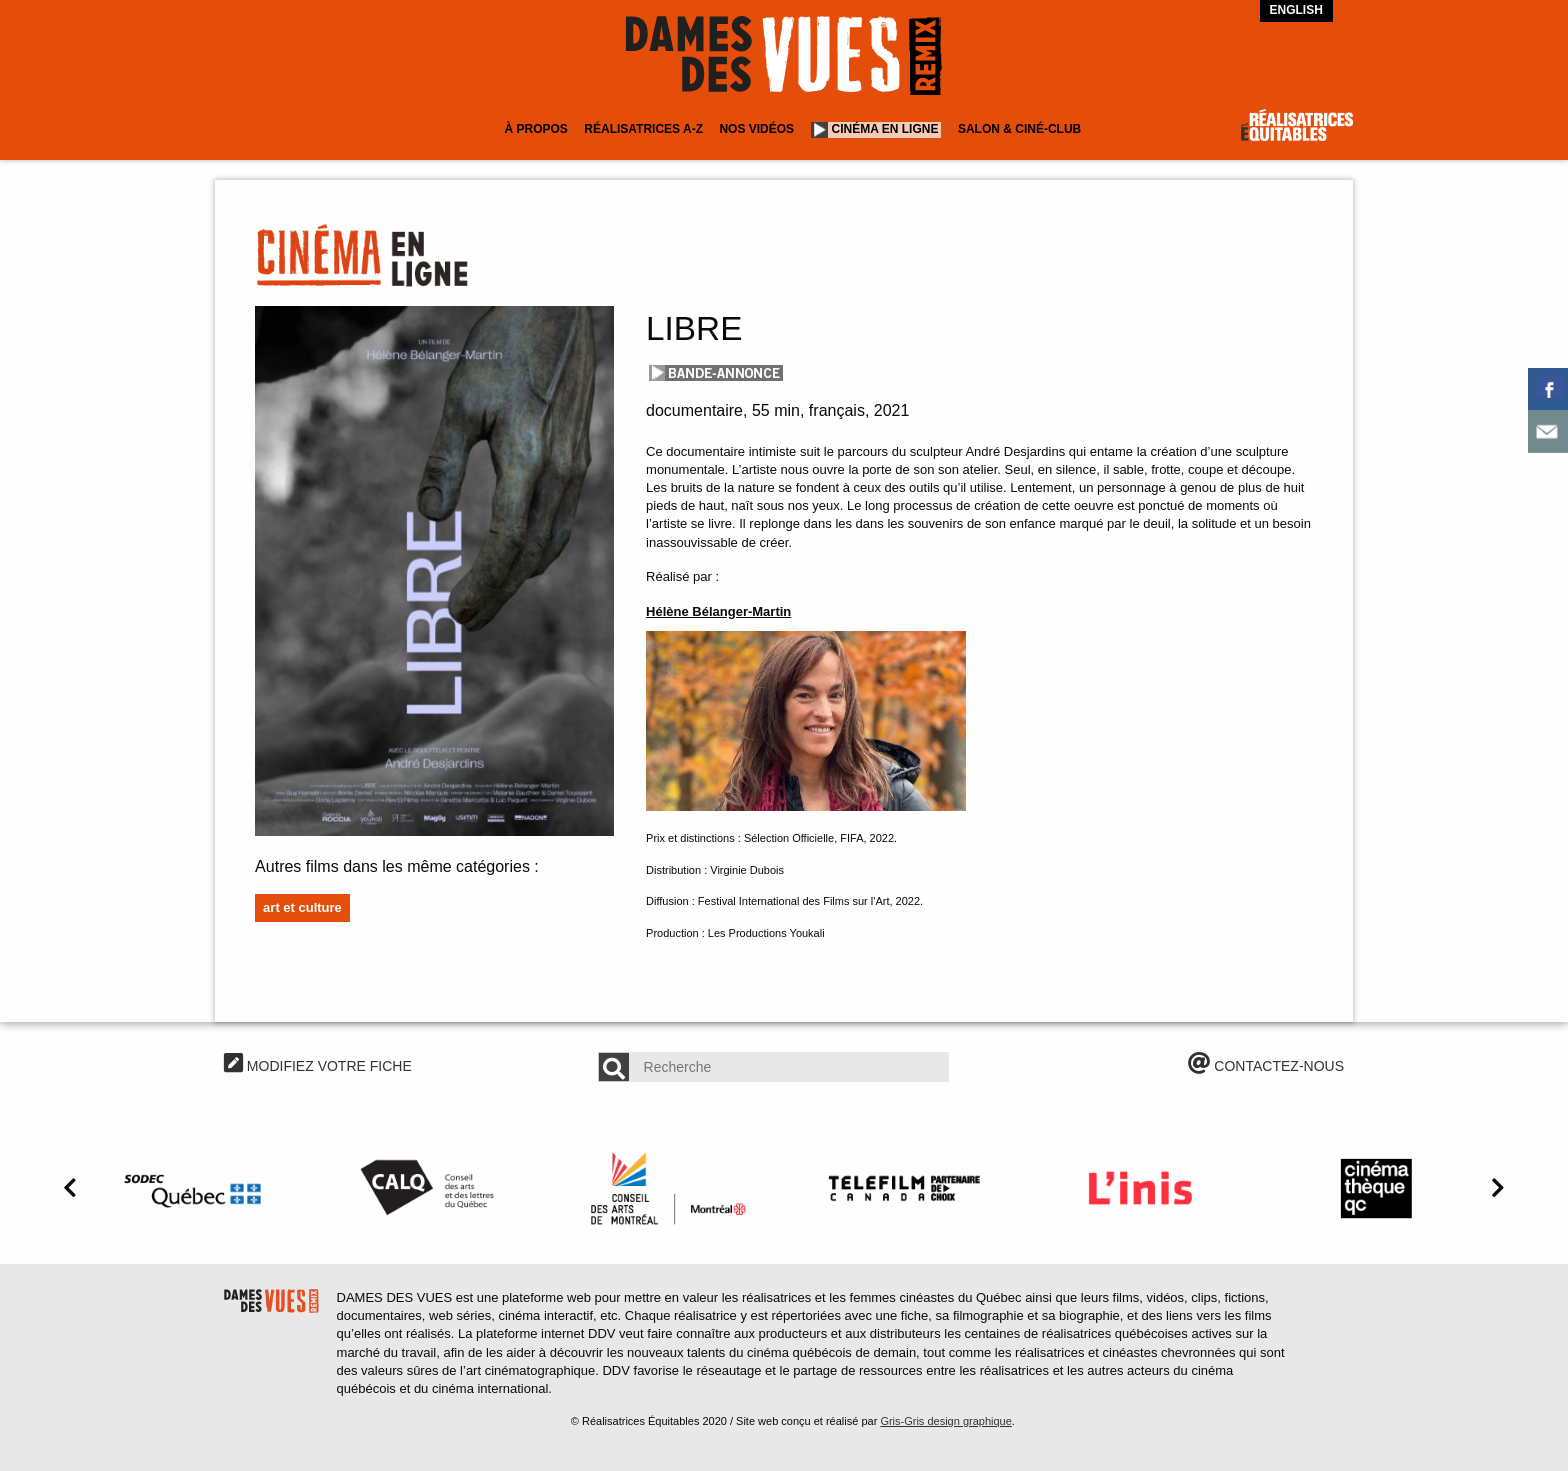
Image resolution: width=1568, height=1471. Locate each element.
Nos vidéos (756, 129)
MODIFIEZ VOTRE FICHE (318, 1066)
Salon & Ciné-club (1019, 129)
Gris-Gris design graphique (945, 1421)
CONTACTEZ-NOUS (1266, 1066)
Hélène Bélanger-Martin (718, 611)
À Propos (535, 129)
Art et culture (302, 907)
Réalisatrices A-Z (643, 129)
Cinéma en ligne (885, 129)
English (1296, 10)
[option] (196, 1188)
